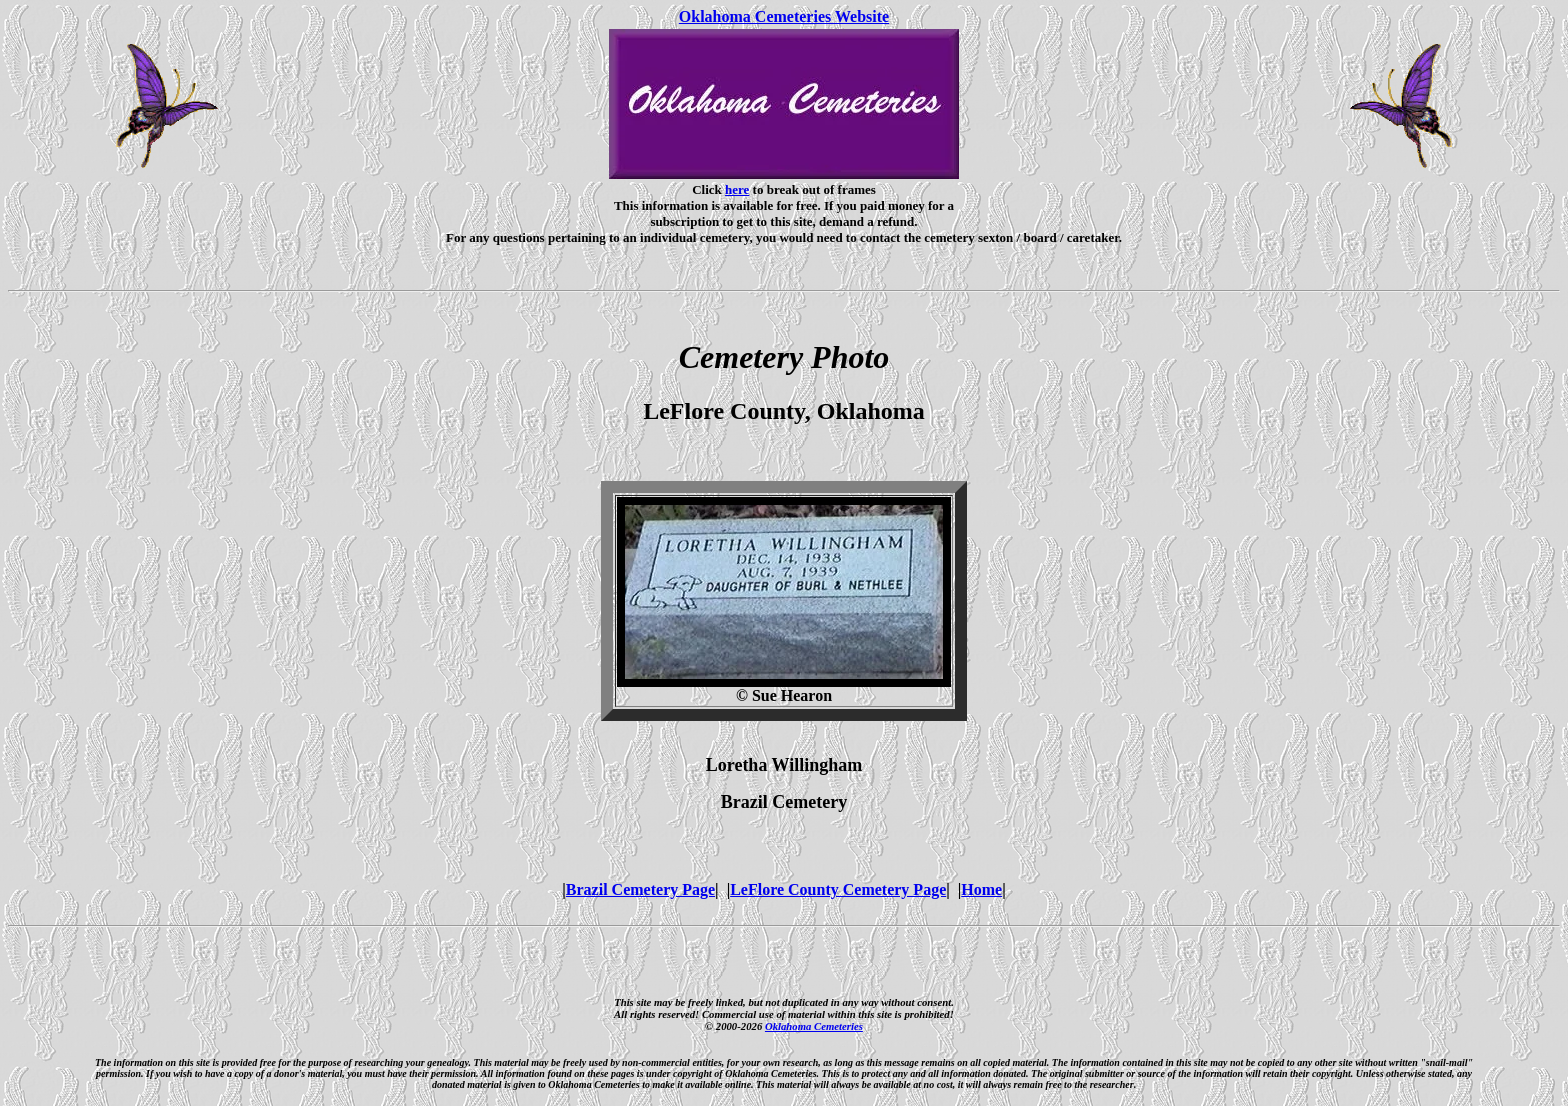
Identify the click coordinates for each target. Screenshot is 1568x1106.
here (737, 189)
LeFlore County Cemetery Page (838, 889)
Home (981, 889)
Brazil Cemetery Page (640, 889)
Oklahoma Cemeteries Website (784, 16)
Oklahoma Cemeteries (814, 1026)
